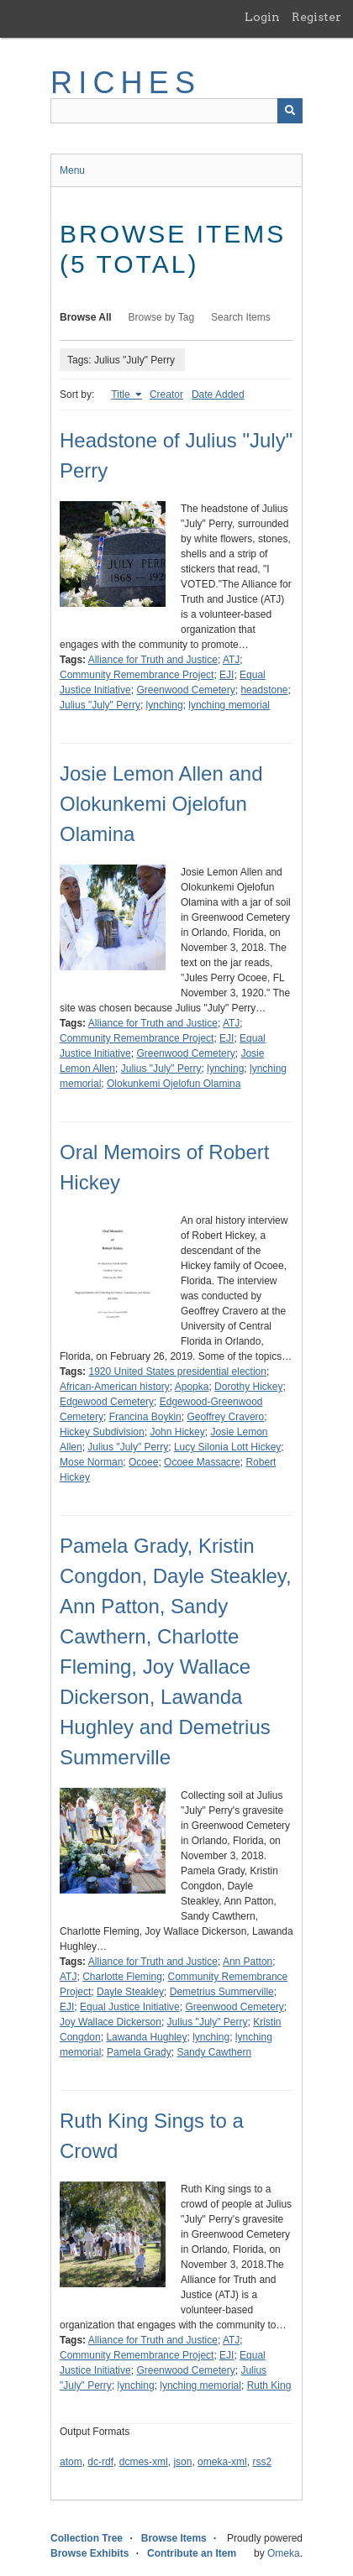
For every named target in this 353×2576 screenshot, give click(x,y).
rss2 (261, 2462)
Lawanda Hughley (146, 2037)
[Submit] (290, 110)
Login (262, 17)
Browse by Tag (162, 317)
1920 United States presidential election (177, 1371)
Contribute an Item (191, 2553)
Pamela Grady (139, 2052)
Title (122, 394)
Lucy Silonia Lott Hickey (227, 1447)
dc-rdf (100, 2462)
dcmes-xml (143, 2462)
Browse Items (174, 2538)
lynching (164, 705)
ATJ (231, 660)
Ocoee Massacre (202, 1462)
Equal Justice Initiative (130, 2007)
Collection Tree (86, 2538)
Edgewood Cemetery (107, 1402)
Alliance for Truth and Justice (153, 660)
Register (316, 17)
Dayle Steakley (130, 1992)
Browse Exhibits (89, 2553)
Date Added (218, 394)
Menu (72, 170)
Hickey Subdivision (102, 1432)
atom (71, 2462)
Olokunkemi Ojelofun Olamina (173, 1083)
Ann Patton (247, 1961)
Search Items (241, 317)
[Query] (176, 110)
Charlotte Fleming (122, 1977)
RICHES (125, 82)
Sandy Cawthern (213, 2052)
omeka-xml (222, 2462)
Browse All (86, 317)
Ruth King (269, 2385)
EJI (226, 675)
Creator (166, 394)
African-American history (115, 1387)
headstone (263, 690)
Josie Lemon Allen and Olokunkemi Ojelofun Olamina (161, 803)
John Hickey (177, 1432)
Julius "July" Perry (100, 705)
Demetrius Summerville (222, 1992)
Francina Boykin (145, 1417)
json (182, 2462)
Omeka (283, 2553)
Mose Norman (91, 1462)
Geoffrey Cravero (225, 1417)
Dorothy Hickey (248, 1387)
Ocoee (143, 1462)
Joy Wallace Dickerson (110, 2022)
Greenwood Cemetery (185, 690)
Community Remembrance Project (136, 675)
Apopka (192, 1387)
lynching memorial (229, 705)
